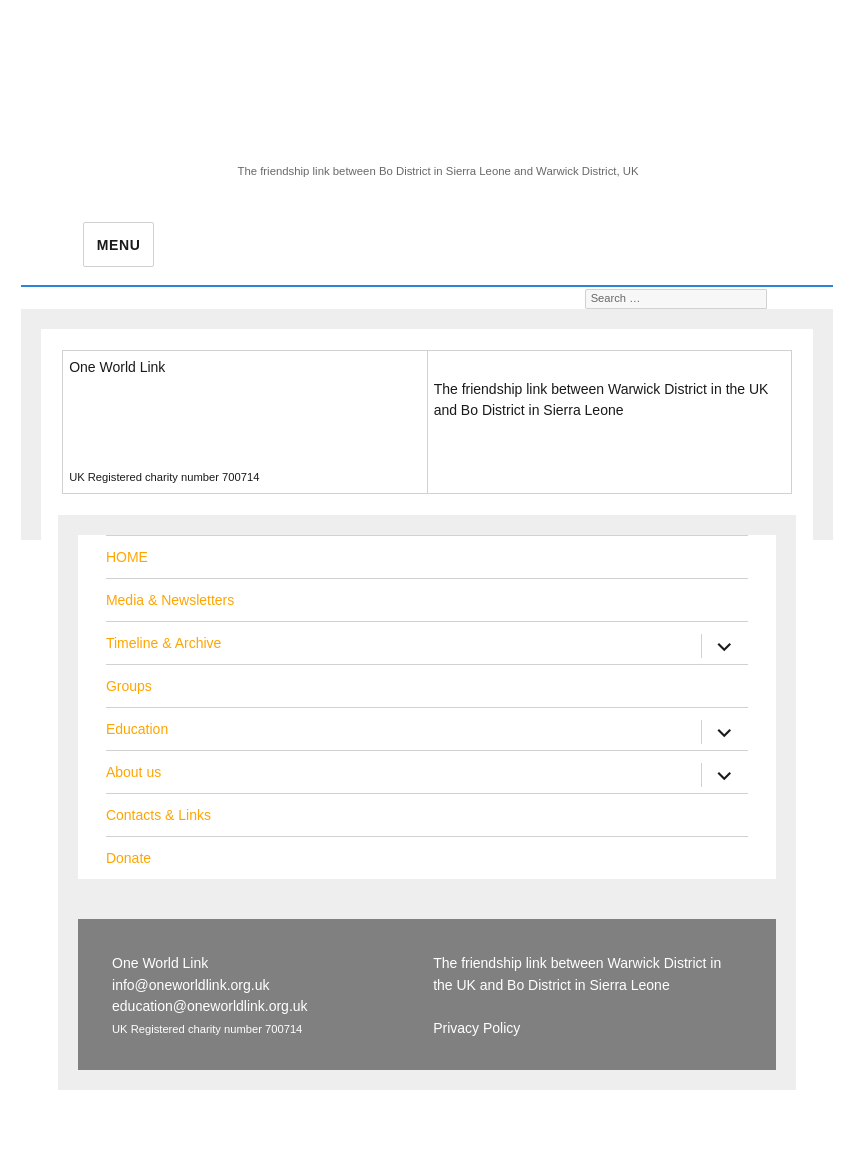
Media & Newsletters (170, 600)
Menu (119, 245)
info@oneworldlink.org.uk (147, 411)
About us (133, 772)
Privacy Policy (477, 444)
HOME (127, 557)
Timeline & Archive (163, 643)
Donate (128, 858)
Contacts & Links (158, 815)
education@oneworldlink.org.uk (167, 432)
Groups (129, 686)
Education (137, 729)
